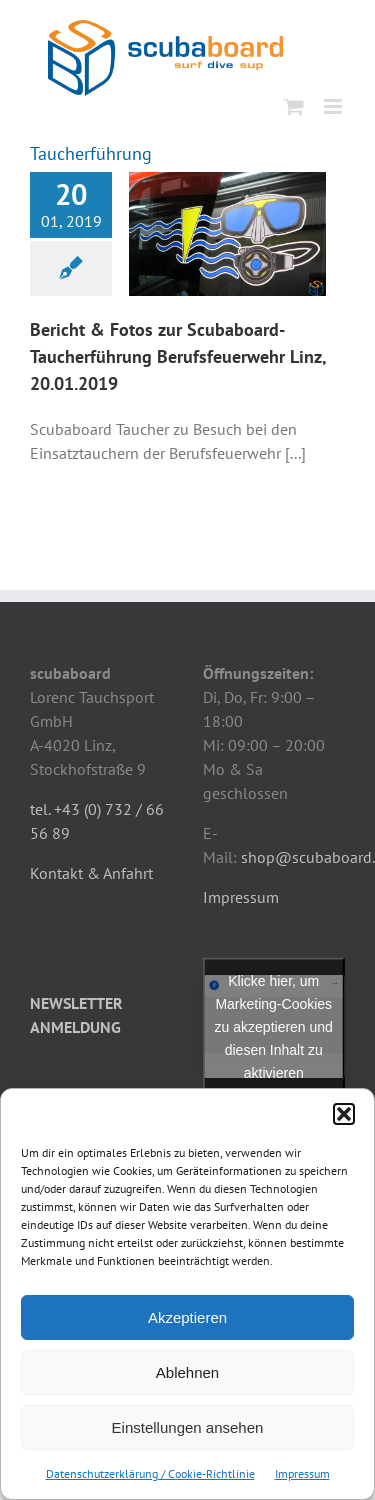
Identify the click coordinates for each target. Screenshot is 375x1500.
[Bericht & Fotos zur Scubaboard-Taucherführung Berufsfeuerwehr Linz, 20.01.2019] (227, 234)
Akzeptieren (187, 1317)
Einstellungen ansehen (188, 1427)
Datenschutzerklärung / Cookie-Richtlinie (150, 1473)
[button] (344, 1114)
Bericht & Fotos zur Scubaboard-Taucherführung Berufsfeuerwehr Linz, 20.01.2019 (178, 356)
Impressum (302, 1473)
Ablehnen (187, 1372)
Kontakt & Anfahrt (91, 873)
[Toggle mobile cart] (294, 106)
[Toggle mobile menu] (334, 106)
